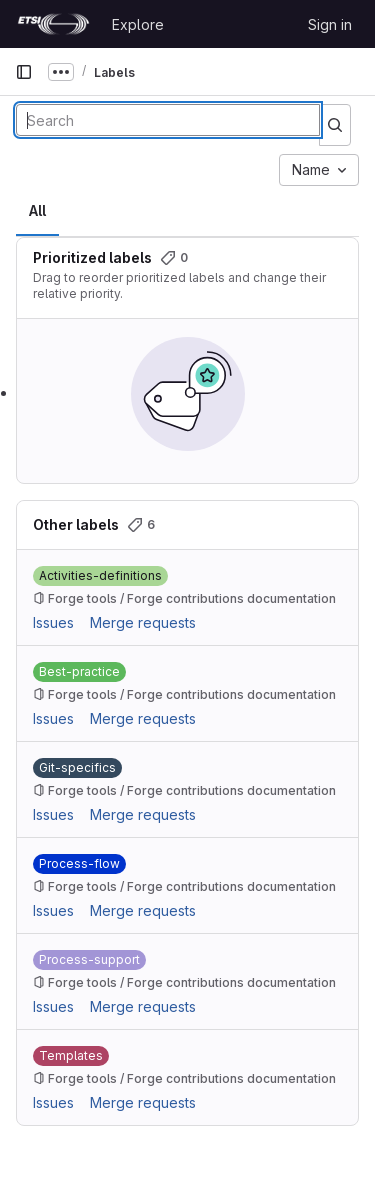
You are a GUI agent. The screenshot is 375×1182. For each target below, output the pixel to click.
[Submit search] (335, 125)
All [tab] (37, 210)
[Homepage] (53, 24)
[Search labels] (168, 120)
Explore (138, 24)
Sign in (330, 24)
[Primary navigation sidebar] (24, 72)
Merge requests (143, 622)
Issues (53, 622)
